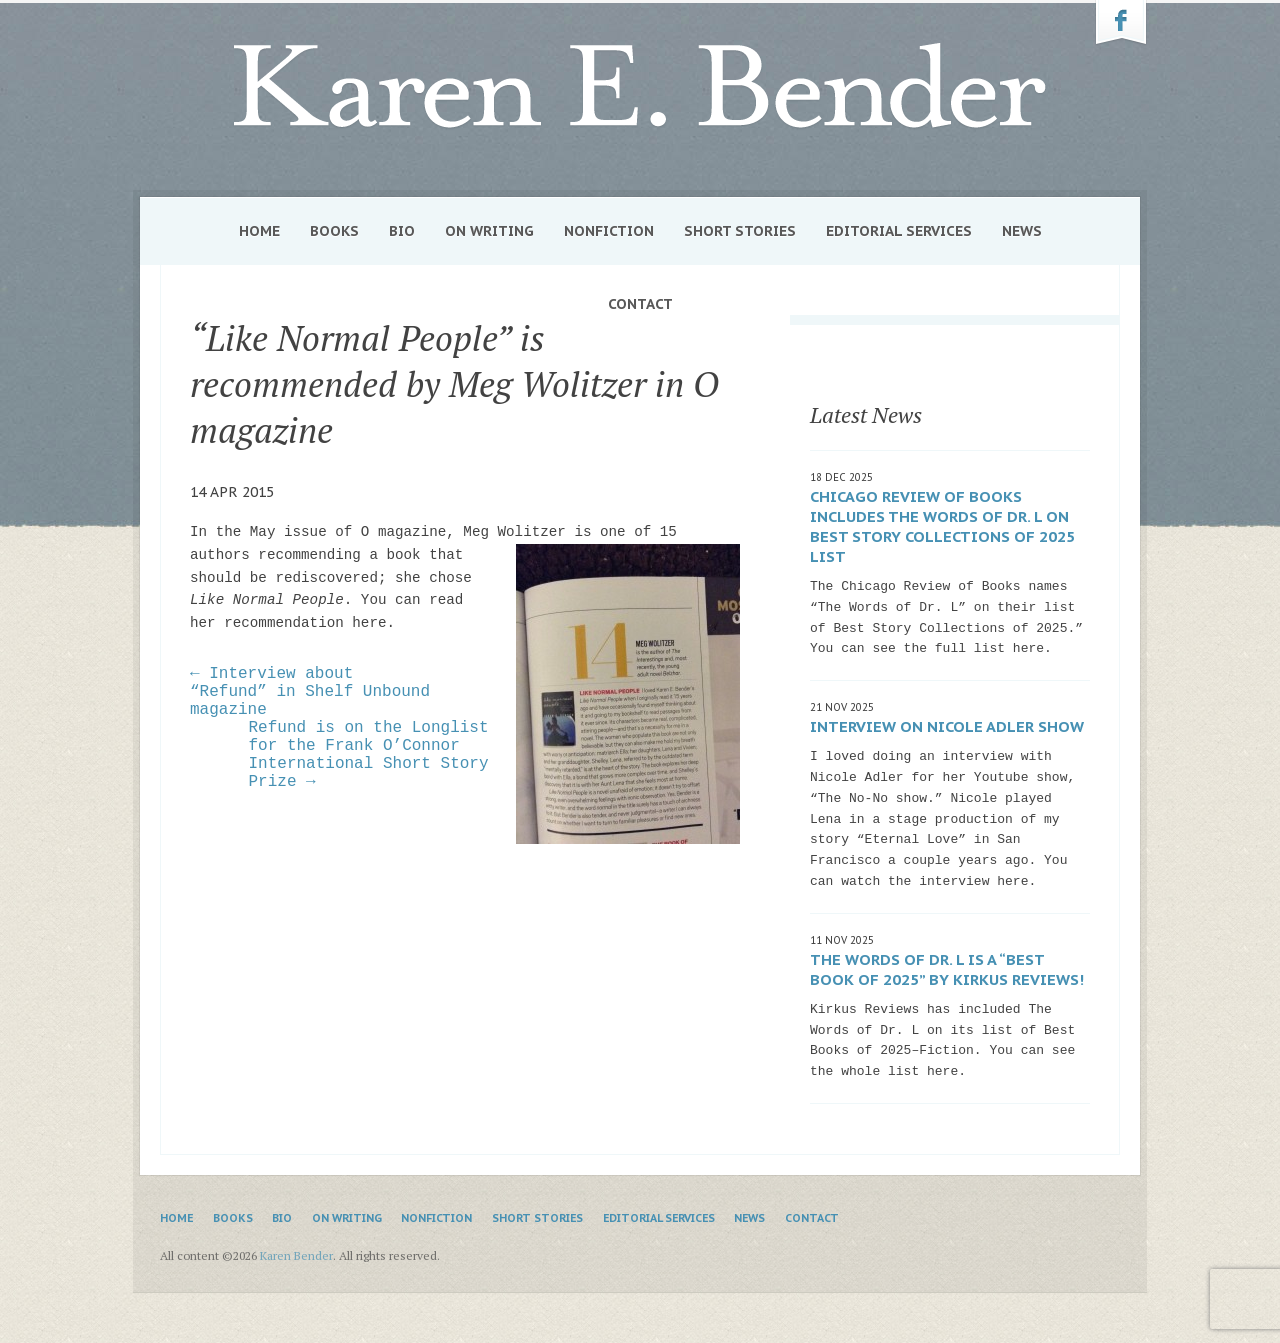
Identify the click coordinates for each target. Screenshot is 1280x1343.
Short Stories (740, 231)
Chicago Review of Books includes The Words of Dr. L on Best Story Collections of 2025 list (942, 526)
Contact (640, 304)
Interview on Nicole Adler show (947, 726)
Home (259, 231)
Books (334, 231)
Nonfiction (609, 231)
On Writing (489, 231)
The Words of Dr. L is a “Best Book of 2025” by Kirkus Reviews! (947, 969)
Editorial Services (899, 231)
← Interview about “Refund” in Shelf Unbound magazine (310, 692)
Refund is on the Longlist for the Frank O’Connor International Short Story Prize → (369, 755)
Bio (402, 231)
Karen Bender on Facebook (1121, 23)
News (1022, 231)
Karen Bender (640, 86)
